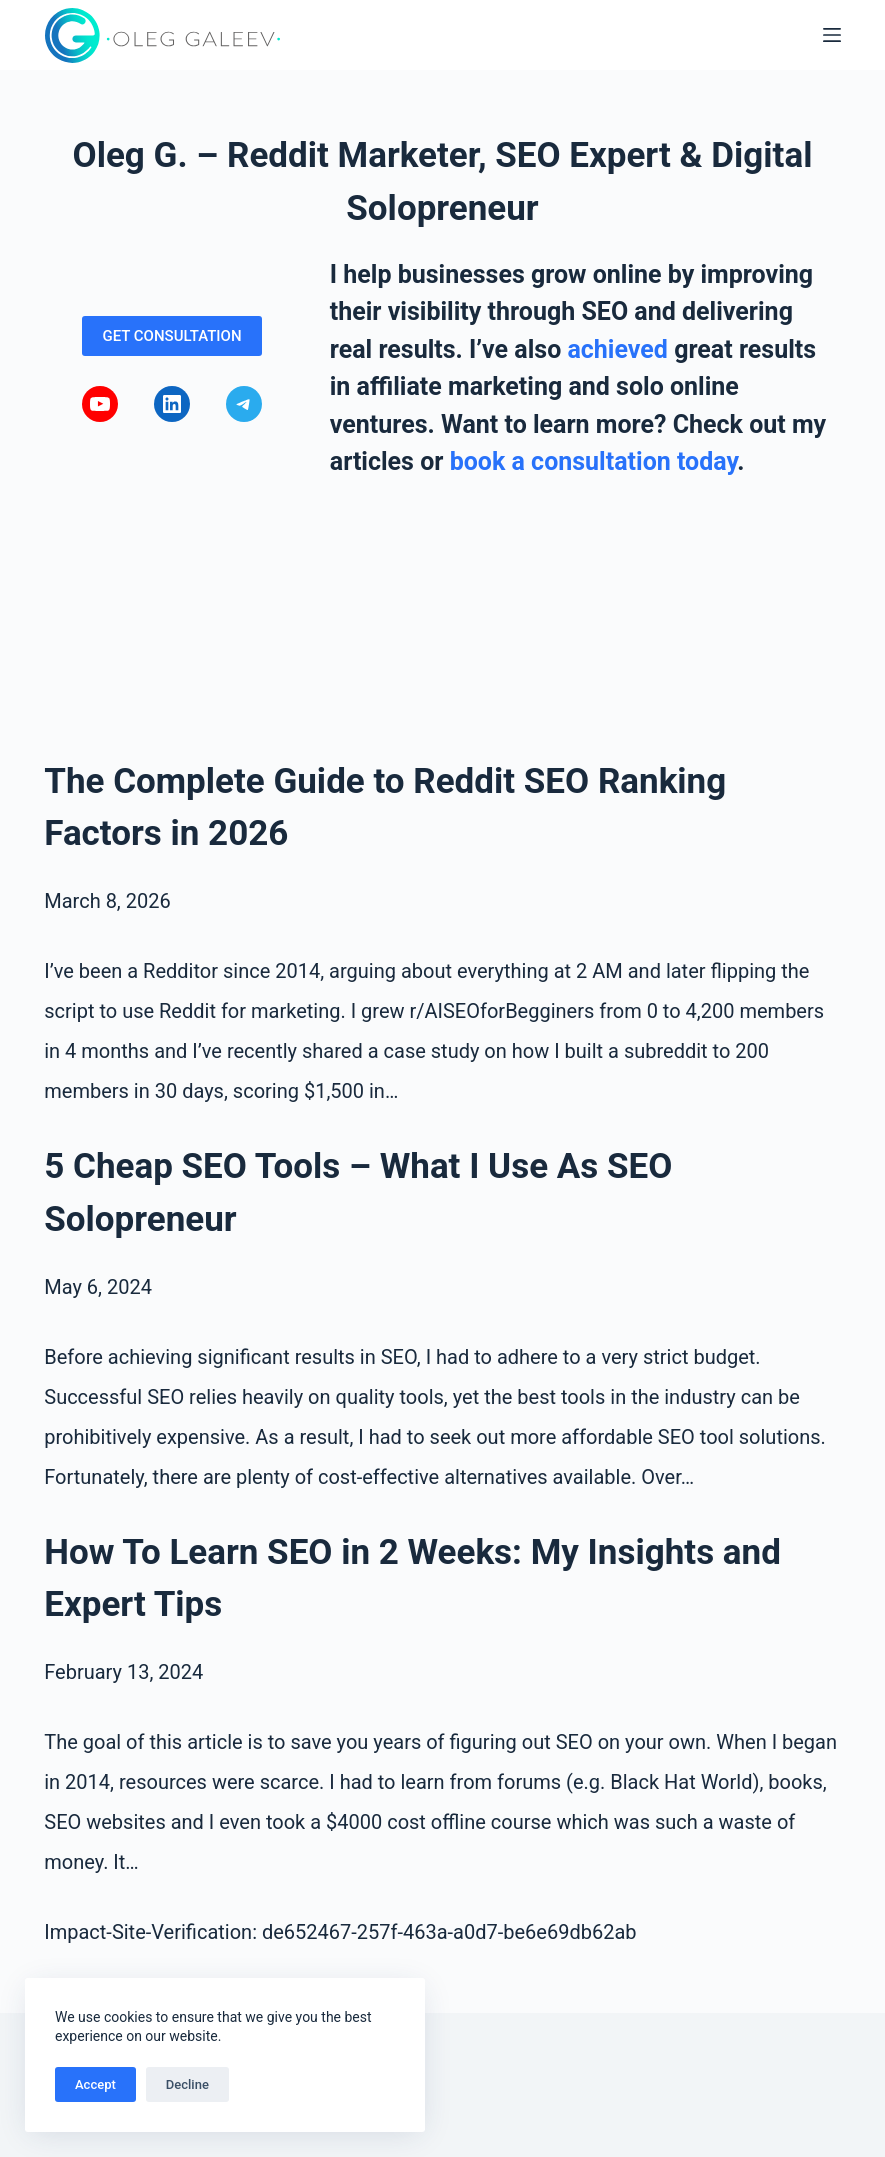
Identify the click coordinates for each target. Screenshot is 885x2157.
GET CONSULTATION (171, 336)
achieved (617, 349)
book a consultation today (594, 461)
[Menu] (832, 35)
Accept (95, 2084)
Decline (187, 2084)
